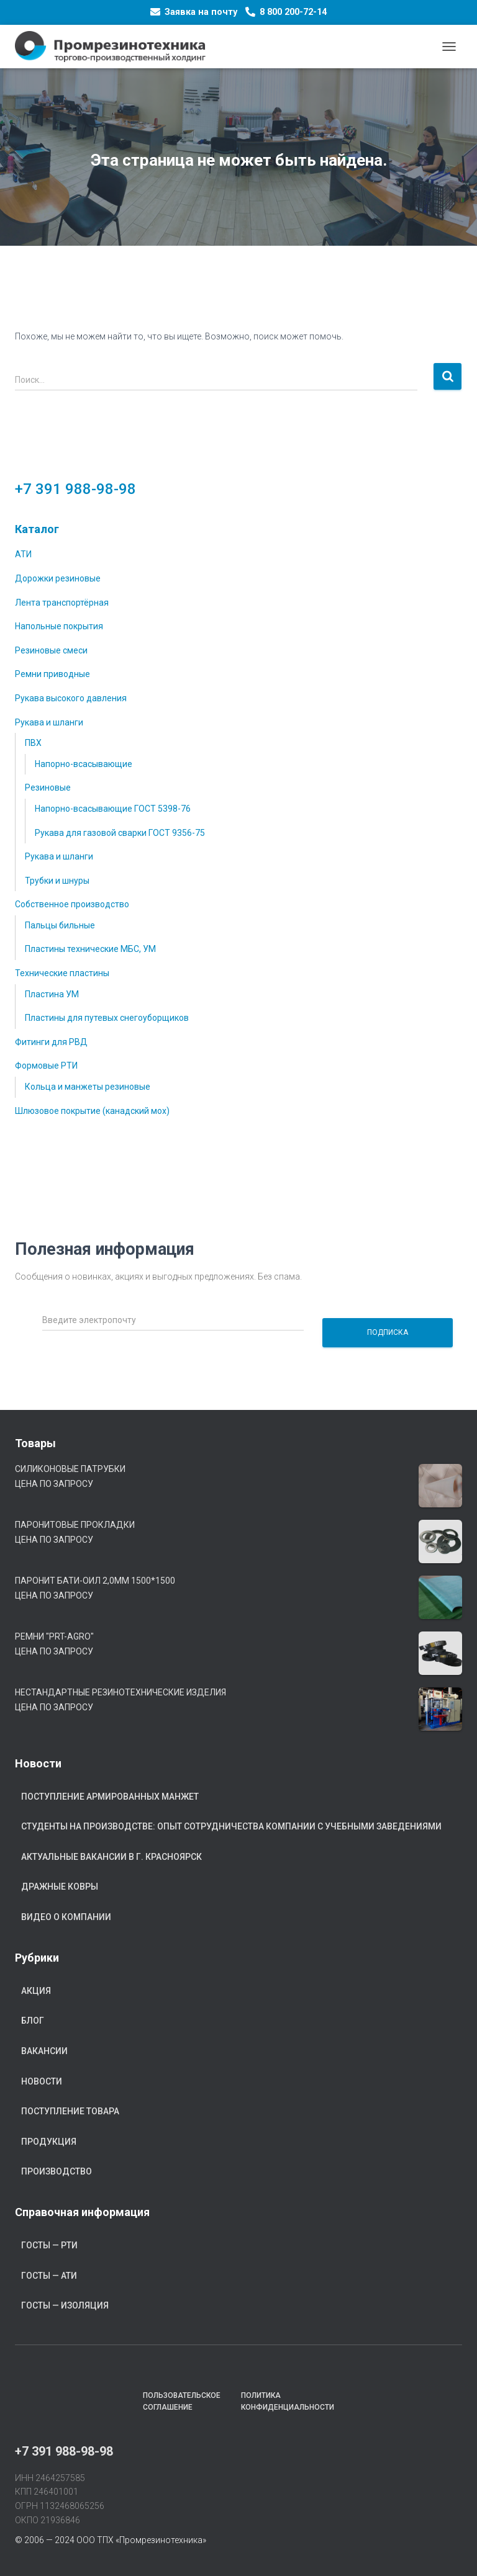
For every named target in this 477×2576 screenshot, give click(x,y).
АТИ (23, 554)
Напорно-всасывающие (83, 764)
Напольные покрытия (59, 626)
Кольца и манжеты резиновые (87, 1087)
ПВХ (33, 743)
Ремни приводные (52, 674)
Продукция (48, 2142)
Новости (41, 2081)
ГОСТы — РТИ (49, 2245)
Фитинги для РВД (51, 1042)
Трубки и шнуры (57, 881)
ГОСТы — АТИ (49, 2276)
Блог (32, 2021)
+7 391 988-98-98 (75, 489)
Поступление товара (70, 2111)
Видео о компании (66, 1917)
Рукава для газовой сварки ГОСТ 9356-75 (120, 833)
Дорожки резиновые (58, 578)
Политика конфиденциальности (287, 2401)
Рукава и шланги (49, 722)
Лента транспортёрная (62, 603)
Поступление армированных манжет (110, 1797)
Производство (56, 2171)
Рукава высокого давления (71, 698)
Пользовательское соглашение (181, 2401)
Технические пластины (62, 973)
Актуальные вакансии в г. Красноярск (111, 1857)
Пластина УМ (52, 994)
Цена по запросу (54, 1484)
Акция (36, 1991)
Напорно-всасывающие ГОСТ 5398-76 (113, 809)
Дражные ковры (59, 1887)
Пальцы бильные (60, 925)
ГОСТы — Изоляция (65, 2305)
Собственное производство (72, 904)
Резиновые (48, 787)
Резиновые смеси (51, 650)
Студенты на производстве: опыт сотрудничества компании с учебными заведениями (231, 1826)
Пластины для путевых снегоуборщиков (107, 1018)
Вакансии (44, 2051)
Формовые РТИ (46, 1065)
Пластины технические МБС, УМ (90, 949)
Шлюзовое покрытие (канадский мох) (92, 1111)
